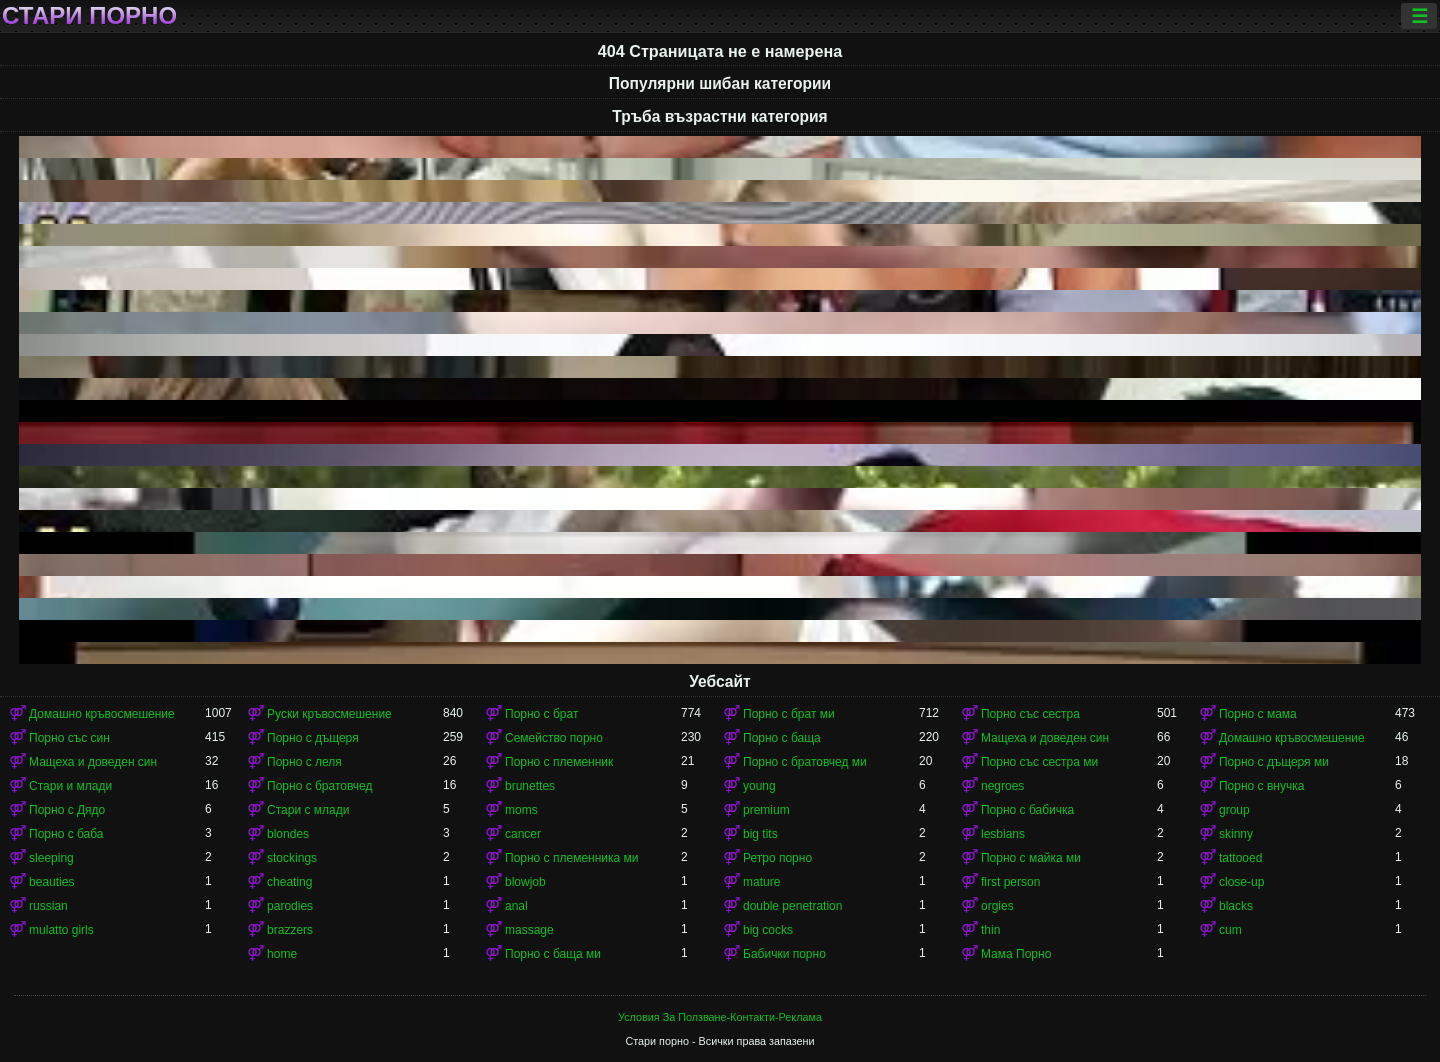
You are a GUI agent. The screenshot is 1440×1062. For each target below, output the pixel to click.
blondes (288, 834)
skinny (1236, 834)
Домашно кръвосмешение (102, 714)
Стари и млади (70, 786)
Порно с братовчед (319, 786)
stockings (292, 858)
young (759, 786)
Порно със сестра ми (1039, 762)
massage (529, 930)
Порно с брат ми (789, 714)
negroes (1002, 786)
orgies (997, 906)
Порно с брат (541, 714)
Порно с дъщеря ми (1274, 762)
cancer (523, 834)
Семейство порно (554, 738)
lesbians (1003, 834)
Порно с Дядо (67, 810)
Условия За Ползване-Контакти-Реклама (720, 1017)
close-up (1241, 882)
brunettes (530, 786)
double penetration (792, 906)
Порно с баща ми (553, 954)
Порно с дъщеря (313, 738)
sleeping (51, 858)
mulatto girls (61, 930)
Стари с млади (308, 810)
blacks (1236, 906)
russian (48, 906)
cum (1230, 930)
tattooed (1240, 858)
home (282, 954)
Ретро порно (777, 858)
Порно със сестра (1030, 714)
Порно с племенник (559, 762)
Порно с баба (66, 834)
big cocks (768, 930)
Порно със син (69, 738)
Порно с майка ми (1031, 858)
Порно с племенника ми (571, 858)
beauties (51, 882)
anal (516, 906)
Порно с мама (1258, 714)
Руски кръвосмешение (329, 714)
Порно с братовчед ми (805, 762)
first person (1010, 882)
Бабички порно (784, 954)
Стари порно (89, 16)
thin (990, 930)
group (1234, 810)
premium (766, 810)
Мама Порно (1016, 954)
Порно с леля (304, 762)
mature (761, 882)
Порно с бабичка (1027, 810)
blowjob (525, 882)
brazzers (290, 930)
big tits (760, 834)
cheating (289, 882)
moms (521, 810)
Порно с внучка (1261, 786)
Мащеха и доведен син (1045, 738)
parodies (290, 906)
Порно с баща (782, 738)
